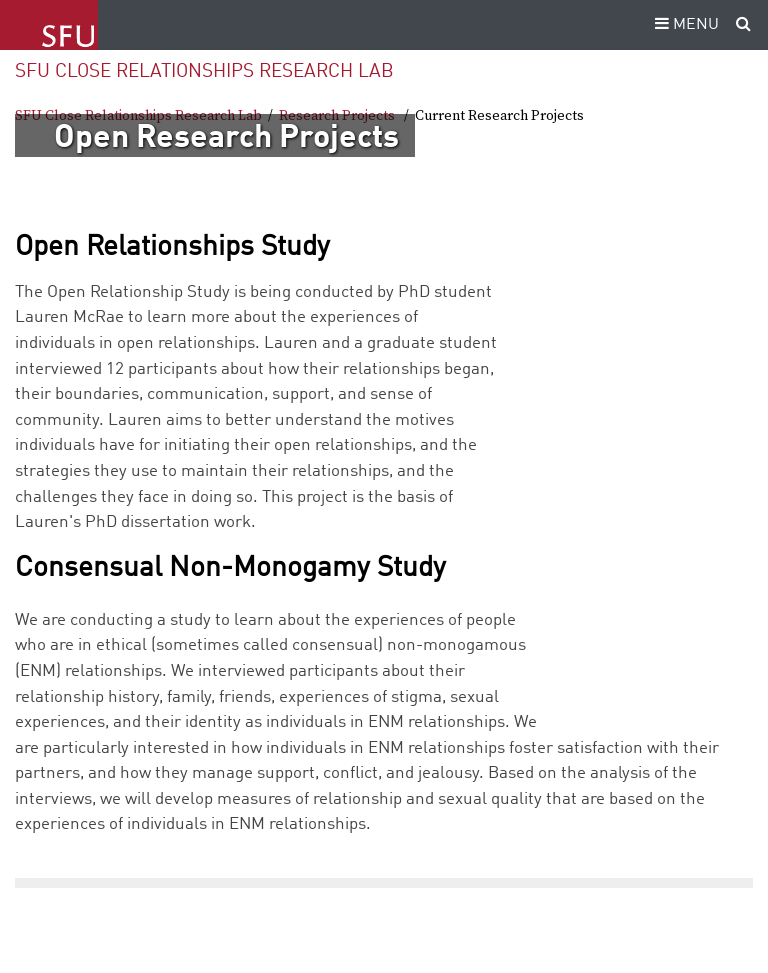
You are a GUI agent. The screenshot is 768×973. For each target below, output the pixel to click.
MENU (684, 25)
